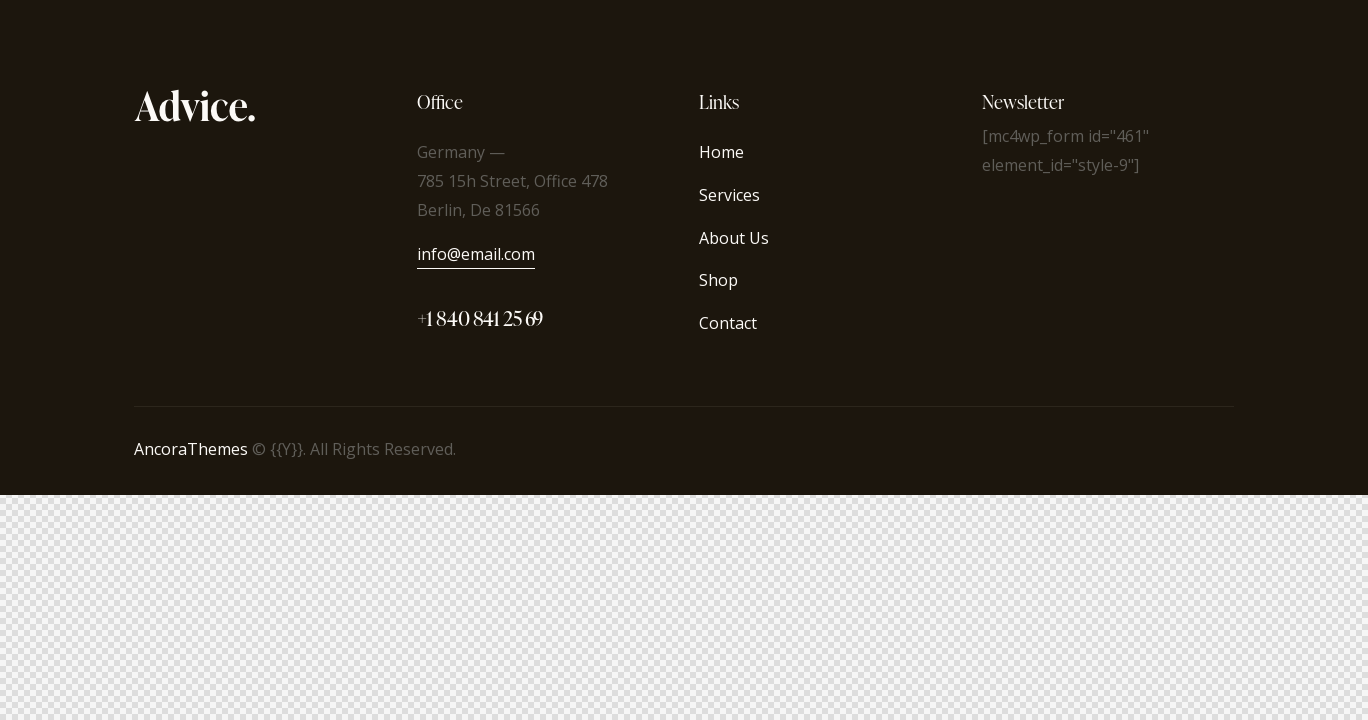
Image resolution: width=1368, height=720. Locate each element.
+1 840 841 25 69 (480, 318)
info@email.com (476, 254)
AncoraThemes (191, 449)
